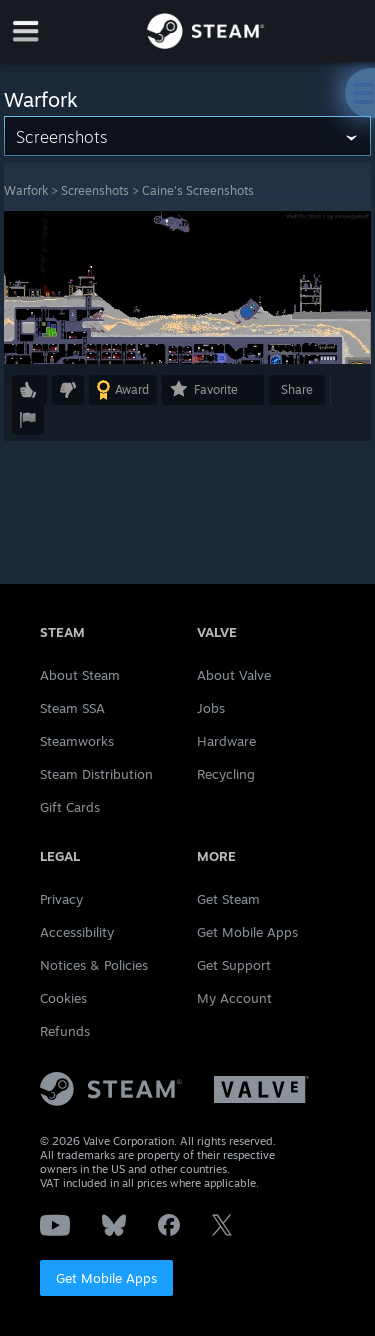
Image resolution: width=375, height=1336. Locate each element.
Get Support (234, 965)
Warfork (26, 190)
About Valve (234, 675)
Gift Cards (70, 807)
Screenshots (95, 190)
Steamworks (77, 741)
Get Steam (228, 899)
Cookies (63, 998)
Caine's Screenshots (198, 190)
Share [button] (297, 389)
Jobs (211, 708)
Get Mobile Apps (106, 1278)
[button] (29, 390)
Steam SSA (72, 708)
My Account (234, 998)
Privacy (61, 899)
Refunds (65, 1031)
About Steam (80, 675)
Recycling (226, 774)
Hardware (226, 741)
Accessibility (77, 932)
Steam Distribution (96, 774)
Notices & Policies (94, 965)
